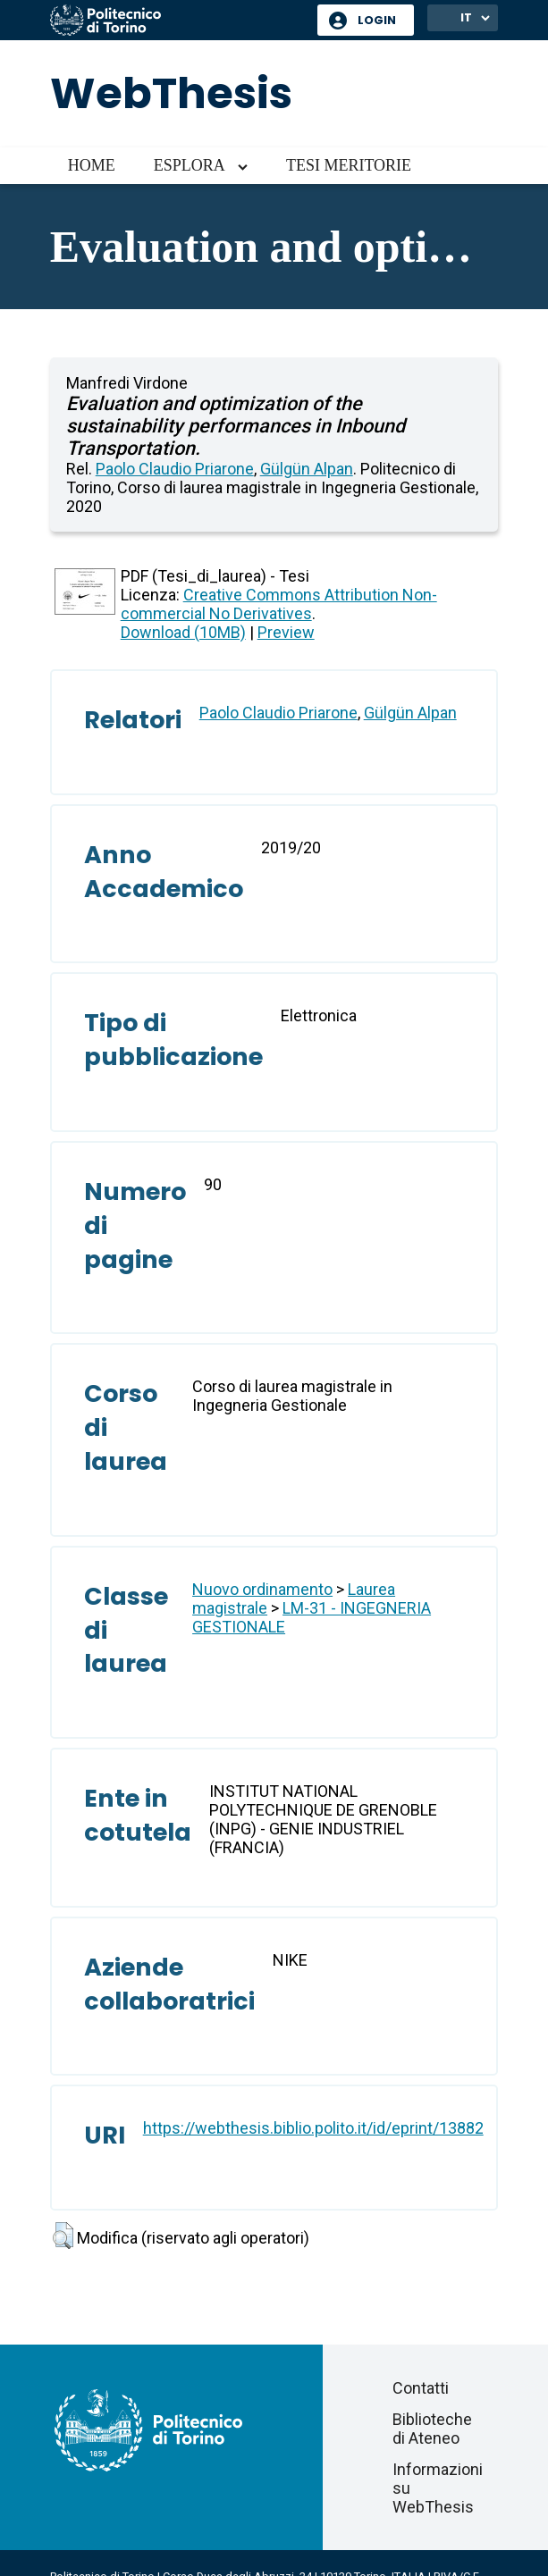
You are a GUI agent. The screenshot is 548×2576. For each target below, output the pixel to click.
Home (91, 165)
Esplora (189, 165)
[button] (63, 2235)
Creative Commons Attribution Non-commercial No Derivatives (279, 604)
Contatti (420, 2388)
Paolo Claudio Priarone (175, 468)
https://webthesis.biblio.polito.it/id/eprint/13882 (313, 2128)
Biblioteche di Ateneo (432, 2428)
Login (377, 20)
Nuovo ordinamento (262, 1589)
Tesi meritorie (348, 165)
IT (466, 17)
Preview (286, 632)
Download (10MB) (183, 632)
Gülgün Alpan (306, 468)
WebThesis (171, 93)
